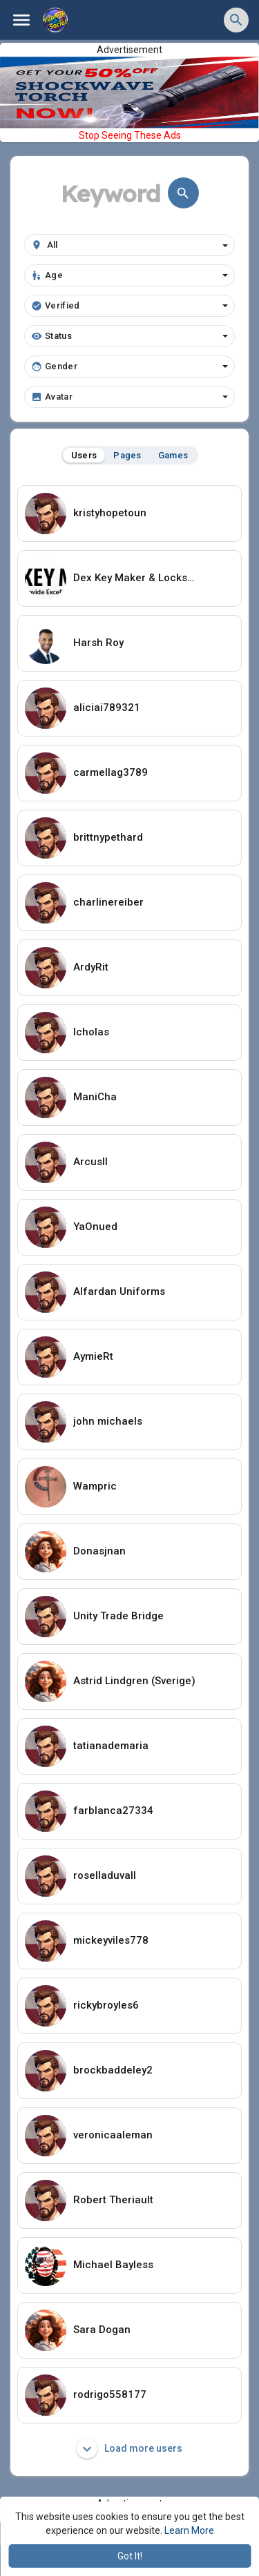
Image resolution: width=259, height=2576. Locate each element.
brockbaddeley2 (113, 2070)
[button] (236, 20)
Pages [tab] (127, 455)
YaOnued (95, 1226)
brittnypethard (108, 837)
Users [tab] (84, 455)
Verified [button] (129, 305)
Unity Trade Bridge (118, 1616)
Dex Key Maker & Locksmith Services (137, 578)
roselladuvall (104, 1875)
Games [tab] (173, 455)
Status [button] (129, 336)
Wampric (95, 1486)
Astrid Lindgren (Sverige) (134, 1681)
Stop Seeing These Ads (130, 135)
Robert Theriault (113, 2200)
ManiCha (95, 1097)
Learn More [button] (189, 2530)
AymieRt (93, 1356)
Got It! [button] (129, 2556)
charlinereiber (108, 902)
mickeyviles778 (110, 1940)
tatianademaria (110, 1745)
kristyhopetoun (109, 513)
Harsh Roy (98, 642)
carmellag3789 (110, 772)
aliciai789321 (106, 707)
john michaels (107, 1421)
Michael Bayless (113, 2264)
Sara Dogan (102, 2329)
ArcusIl (90, 1161)
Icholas (91, 1032)
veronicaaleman (113, 2135)
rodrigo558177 (109, 2394)
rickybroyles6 (106, 2005)
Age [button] (129, 275)
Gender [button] (129, 366)
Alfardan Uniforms (119, 1291)
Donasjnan (99, 1551)
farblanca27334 (113, 1810)
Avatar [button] (129, 396)
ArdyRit (90, 967)
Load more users (129, 2448)
